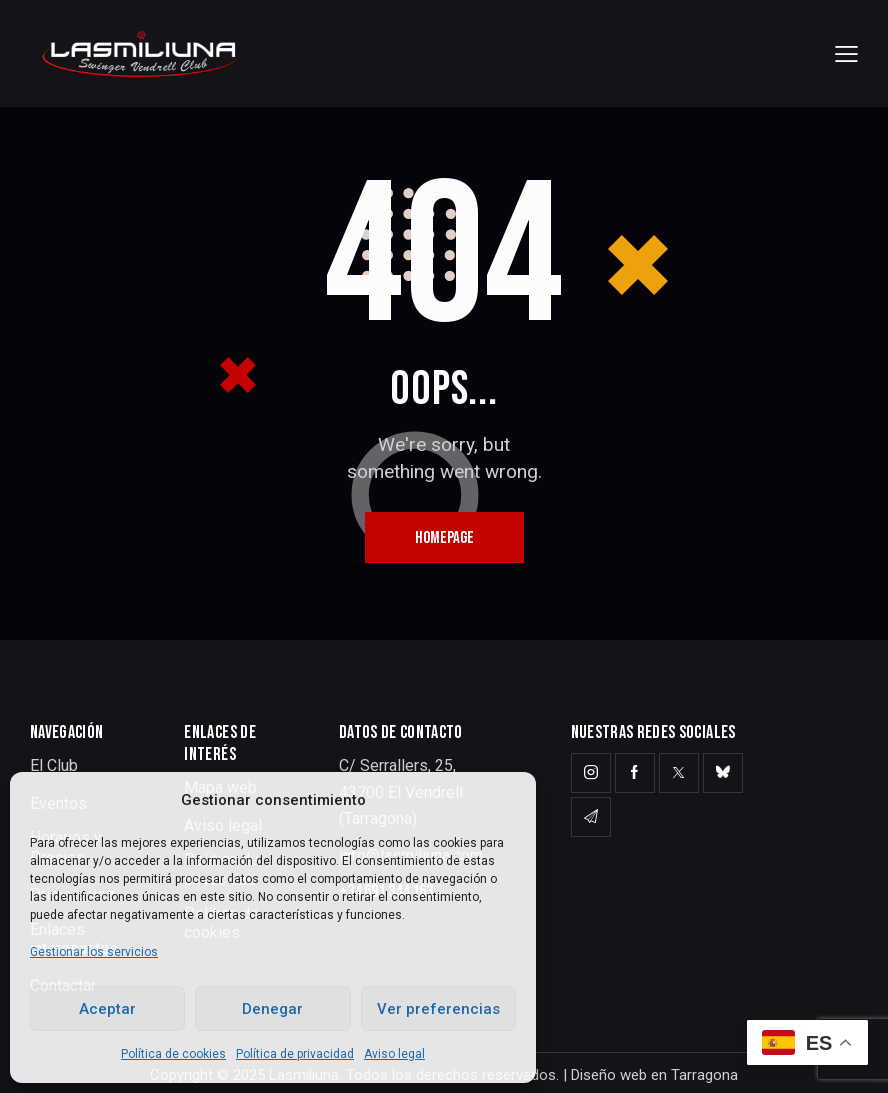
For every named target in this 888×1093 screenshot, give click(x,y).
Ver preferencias (438, 1009)
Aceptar (107, 1009)
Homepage (444, 538)
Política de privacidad (295, 1054)
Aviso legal (394, 1054)
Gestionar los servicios (94, 952)
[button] (846, 53)
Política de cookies (173, 1054)
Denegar (272, 1009)
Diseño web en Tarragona (654, 1075)
